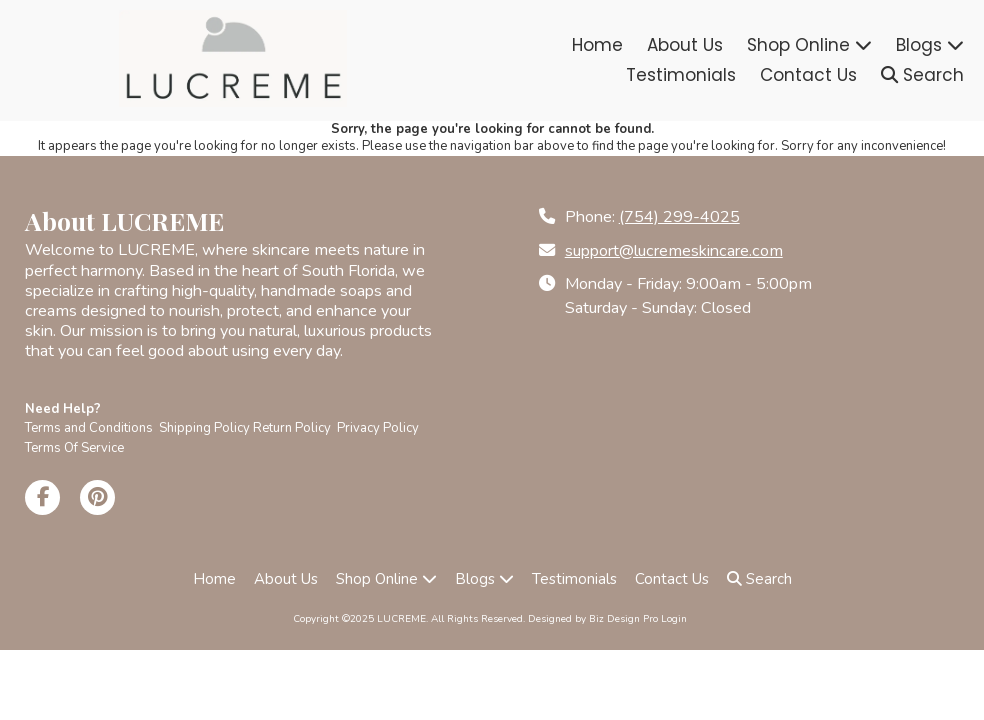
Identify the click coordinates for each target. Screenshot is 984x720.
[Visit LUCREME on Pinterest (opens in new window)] (97, 497)
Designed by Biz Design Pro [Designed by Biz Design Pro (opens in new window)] (593, 619)
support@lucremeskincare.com (674, 251)
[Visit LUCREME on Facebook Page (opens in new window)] (42, 497)
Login (674, 619)
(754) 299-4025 (679, 217)
